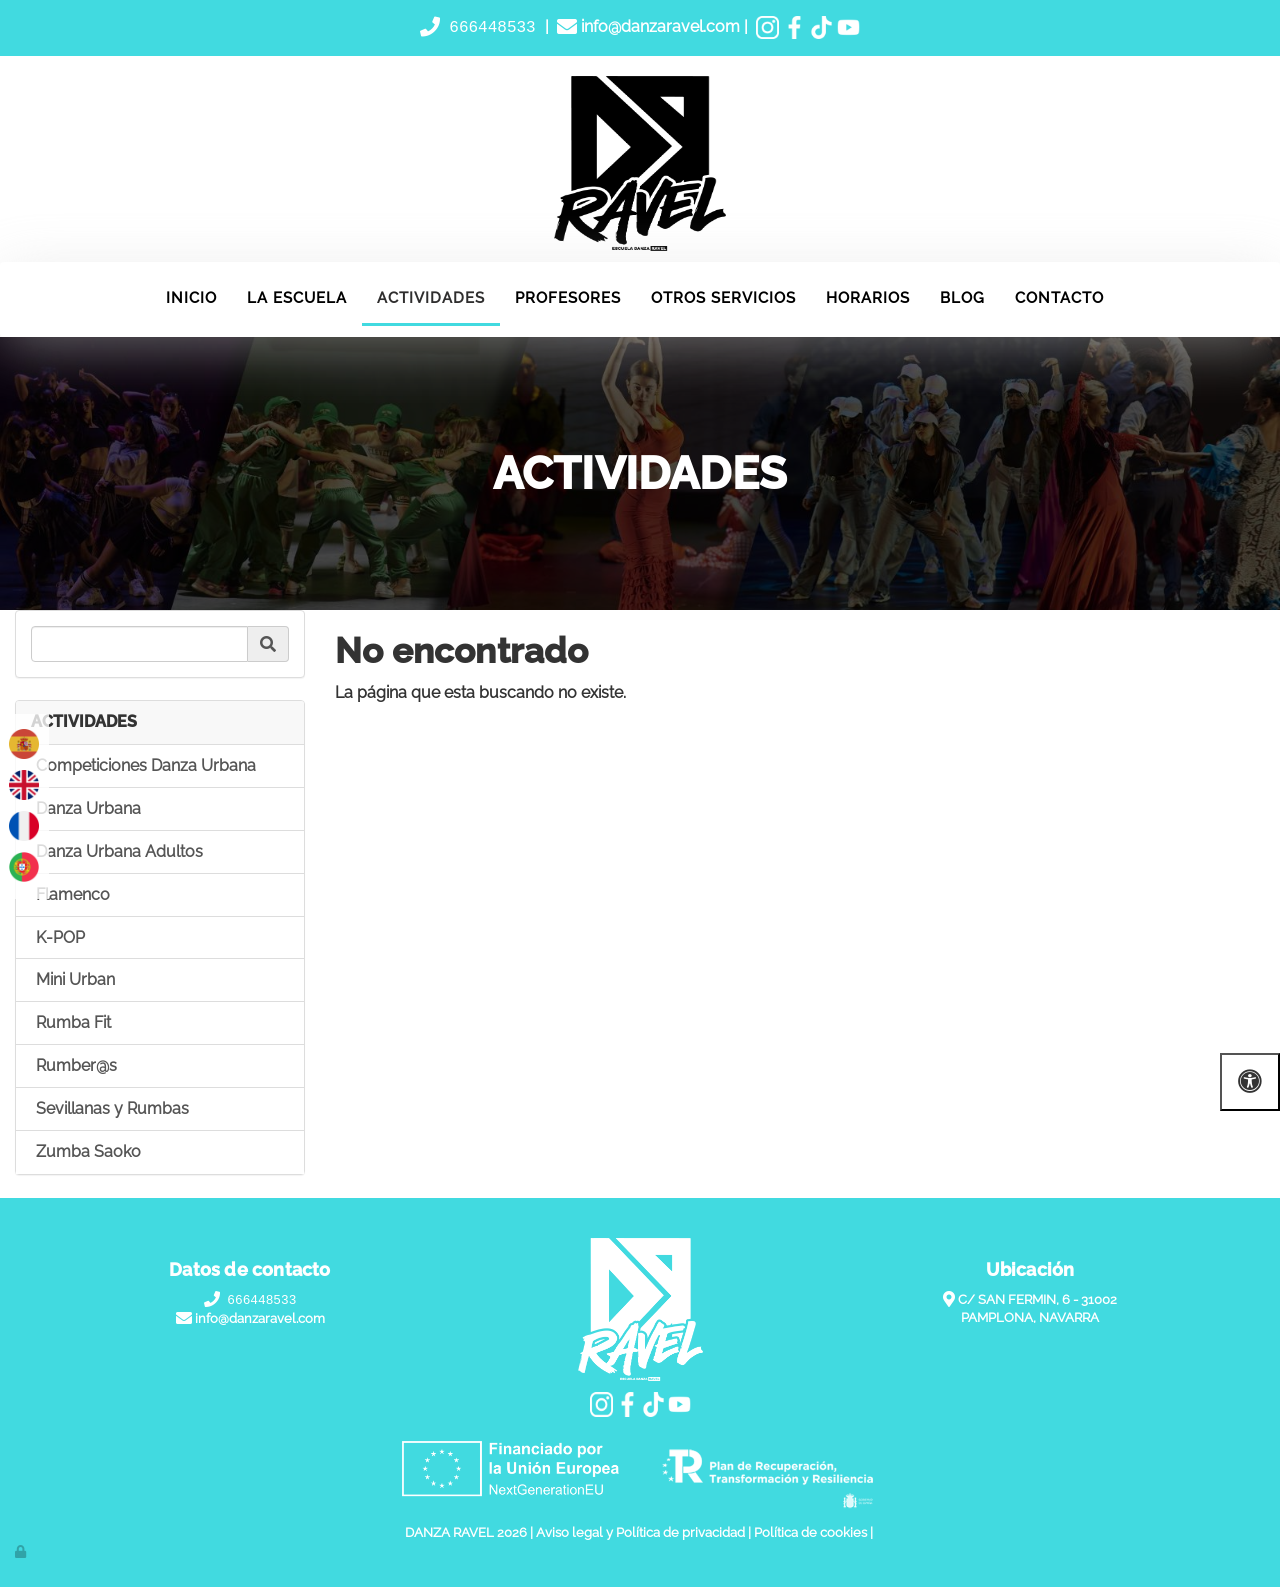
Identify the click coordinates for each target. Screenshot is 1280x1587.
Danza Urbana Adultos (119, 851)
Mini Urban (75, 980)
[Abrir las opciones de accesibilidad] (1250, 1081)
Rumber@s (76, 1066)
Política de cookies (810, 1533)
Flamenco (73, 894)
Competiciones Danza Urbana (146, 766)
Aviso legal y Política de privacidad (640, 1533)
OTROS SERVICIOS (723, 298)
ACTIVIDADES (431, 298)
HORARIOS (868, 298)
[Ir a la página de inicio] (10, 287)
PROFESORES (568, 298)
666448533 (493, 27)
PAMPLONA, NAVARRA (1030, 1318)
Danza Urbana (88, 809)
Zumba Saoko (88, 1151)
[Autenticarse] (22, 1551)
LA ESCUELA (297, 298)
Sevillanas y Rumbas (112, 1108)
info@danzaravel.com (658, 27)
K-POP (60, 937)
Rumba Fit (73, 1023)
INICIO (191, 298)
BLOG (962, 298)
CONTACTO (1059, 298)
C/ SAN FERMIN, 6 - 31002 (1037, 1299)
